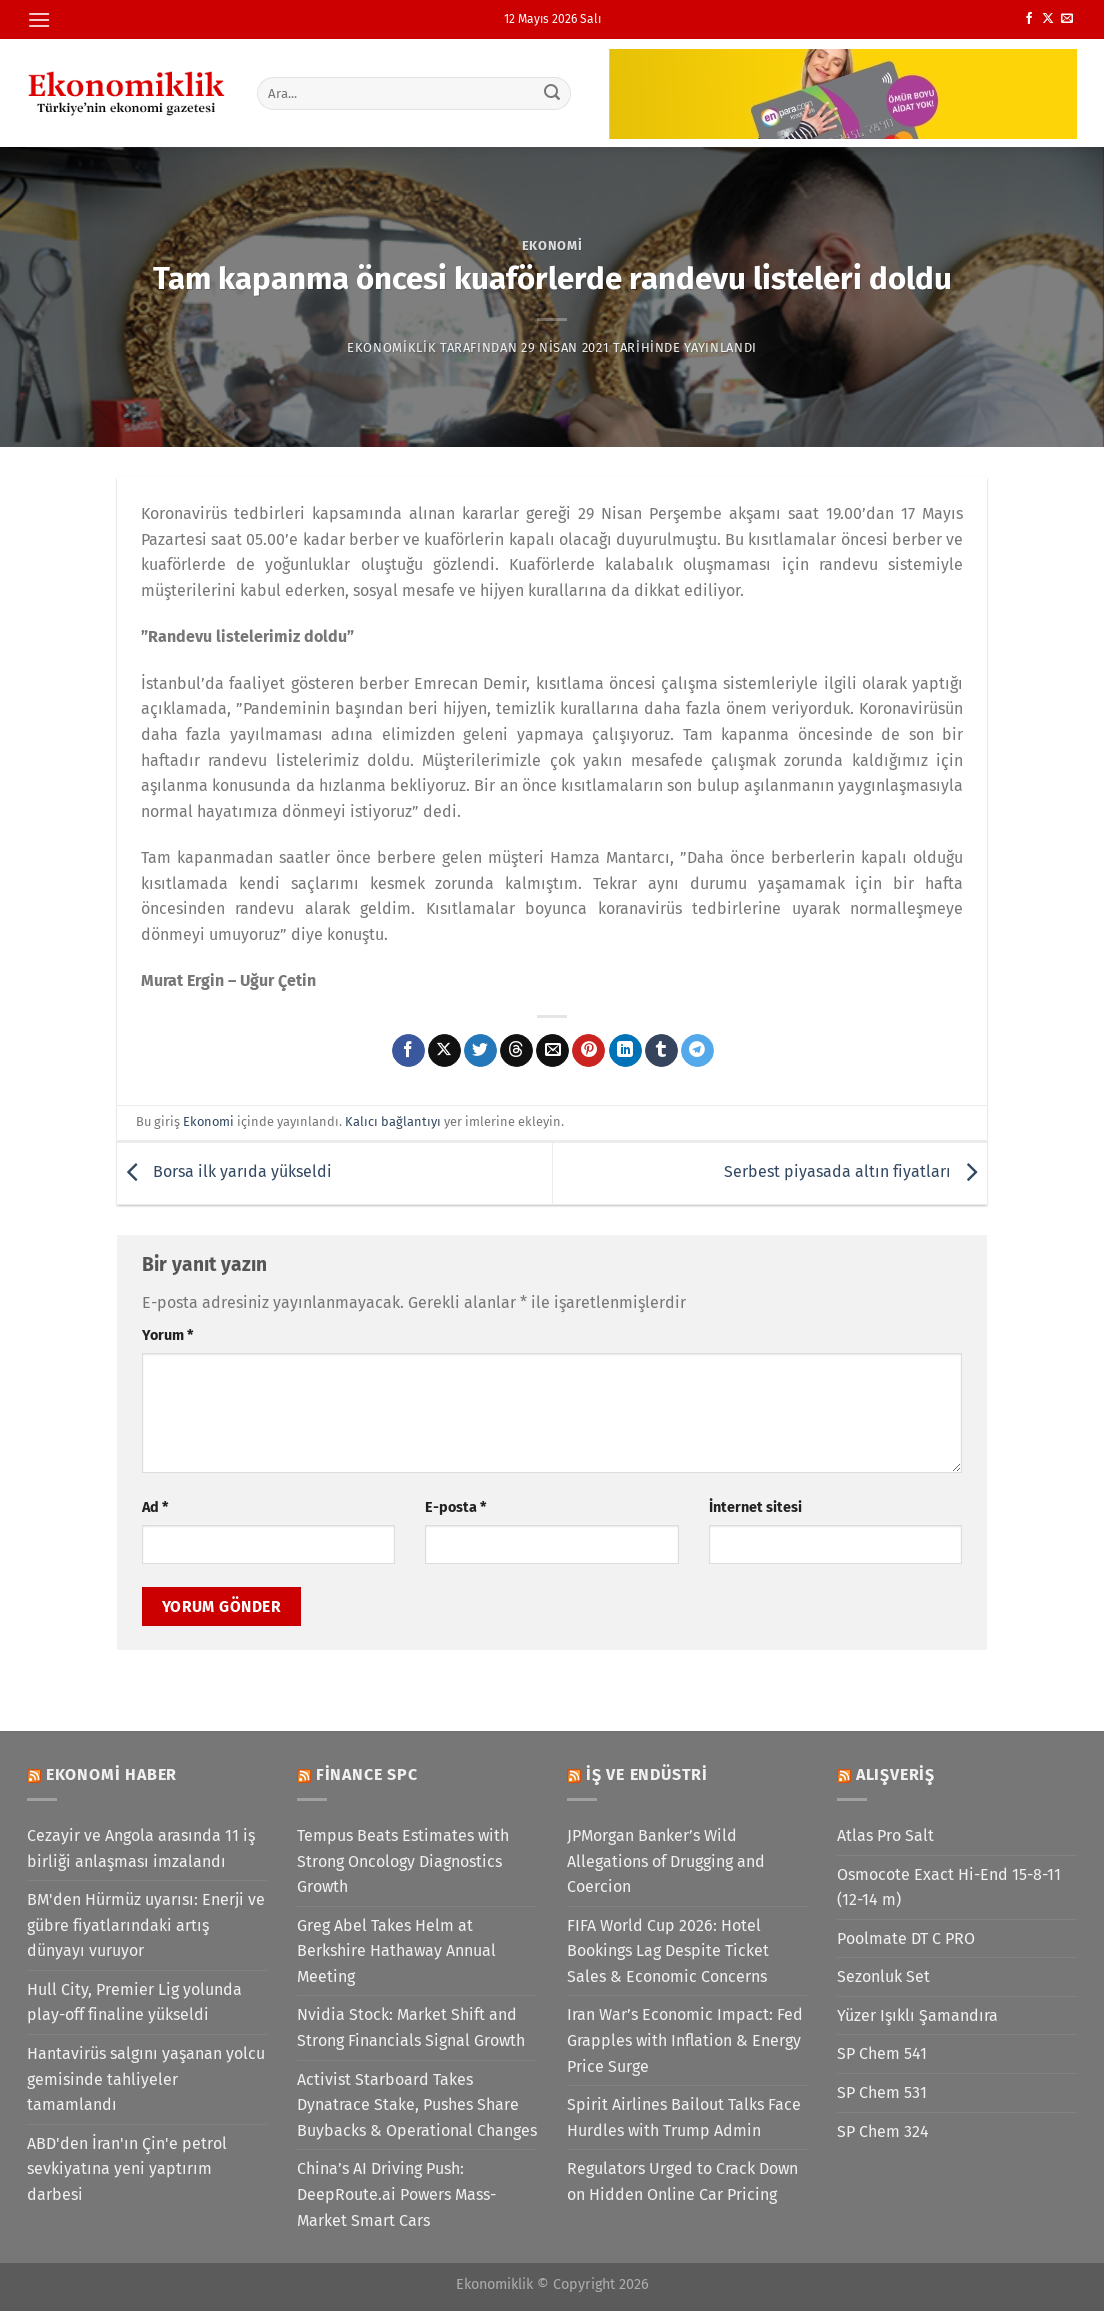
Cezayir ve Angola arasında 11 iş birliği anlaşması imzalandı (141, 1848)
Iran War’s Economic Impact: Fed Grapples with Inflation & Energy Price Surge (685, 2040)
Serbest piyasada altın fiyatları (855, 1172)
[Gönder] (553, 93)
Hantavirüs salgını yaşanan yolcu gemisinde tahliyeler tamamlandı (146, 2079)
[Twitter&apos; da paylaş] (480, 1051)
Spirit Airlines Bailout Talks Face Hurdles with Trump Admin (684, 2117)
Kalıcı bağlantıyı (393, 1121)
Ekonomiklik (391, 347)
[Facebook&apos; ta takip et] (1029, 19)
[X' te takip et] (1048, 19)
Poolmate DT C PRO (906, 1938)
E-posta (455, 1507)
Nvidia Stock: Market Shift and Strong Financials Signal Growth (411, 2027)
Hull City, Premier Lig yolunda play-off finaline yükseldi (134, 2002)
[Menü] (39, 19)
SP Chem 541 (882, 2053)
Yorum (167, 1335)
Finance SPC (367, 1774)
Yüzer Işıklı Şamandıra (917, 2015)
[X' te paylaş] (444, 1051)
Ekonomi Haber (111, 1774)
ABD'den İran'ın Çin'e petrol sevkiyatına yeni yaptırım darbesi (127, 2169)
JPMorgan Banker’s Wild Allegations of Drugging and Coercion (666, 1861)
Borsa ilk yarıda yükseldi (224, 1172)
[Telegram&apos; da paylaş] (697, 1051)
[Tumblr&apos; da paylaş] (661, 1051)
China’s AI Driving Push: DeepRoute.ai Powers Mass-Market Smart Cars (396, 2194)
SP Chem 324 (883, 2131)
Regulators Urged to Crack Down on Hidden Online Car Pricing (682, 2181)
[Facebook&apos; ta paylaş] (408, 1051)
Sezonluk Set (883, 1976)
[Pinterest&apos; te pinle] (588, 1051)
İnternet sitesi (755, 1507)
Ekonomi (552, 245)
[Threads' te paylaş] (516, 1051)
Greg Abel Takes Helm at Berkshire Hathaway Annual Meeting (396, 1951)
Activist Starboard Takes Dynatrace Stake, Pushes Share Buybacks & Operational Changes (417, 2105)
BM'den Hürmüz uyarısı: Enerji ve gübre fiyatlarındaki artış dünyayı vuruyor (146, 1925)
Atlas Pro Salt (885, 1835)
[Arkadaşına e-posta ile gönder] (552, 1051)
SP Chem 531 (882, 2092)
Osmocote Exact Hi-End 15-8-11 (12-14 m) (949, 1887)
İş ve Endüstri (647, 1774)
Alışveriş (895, 1774)
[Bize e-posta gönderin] (1067, 19)
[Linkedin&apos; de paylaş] (625, 1051)
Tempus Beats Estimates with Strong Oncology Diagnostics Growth (403, 1861)
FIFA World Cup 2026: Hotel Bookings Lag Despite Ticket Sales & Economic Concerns (668, 1951)
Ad (155, 1507)
